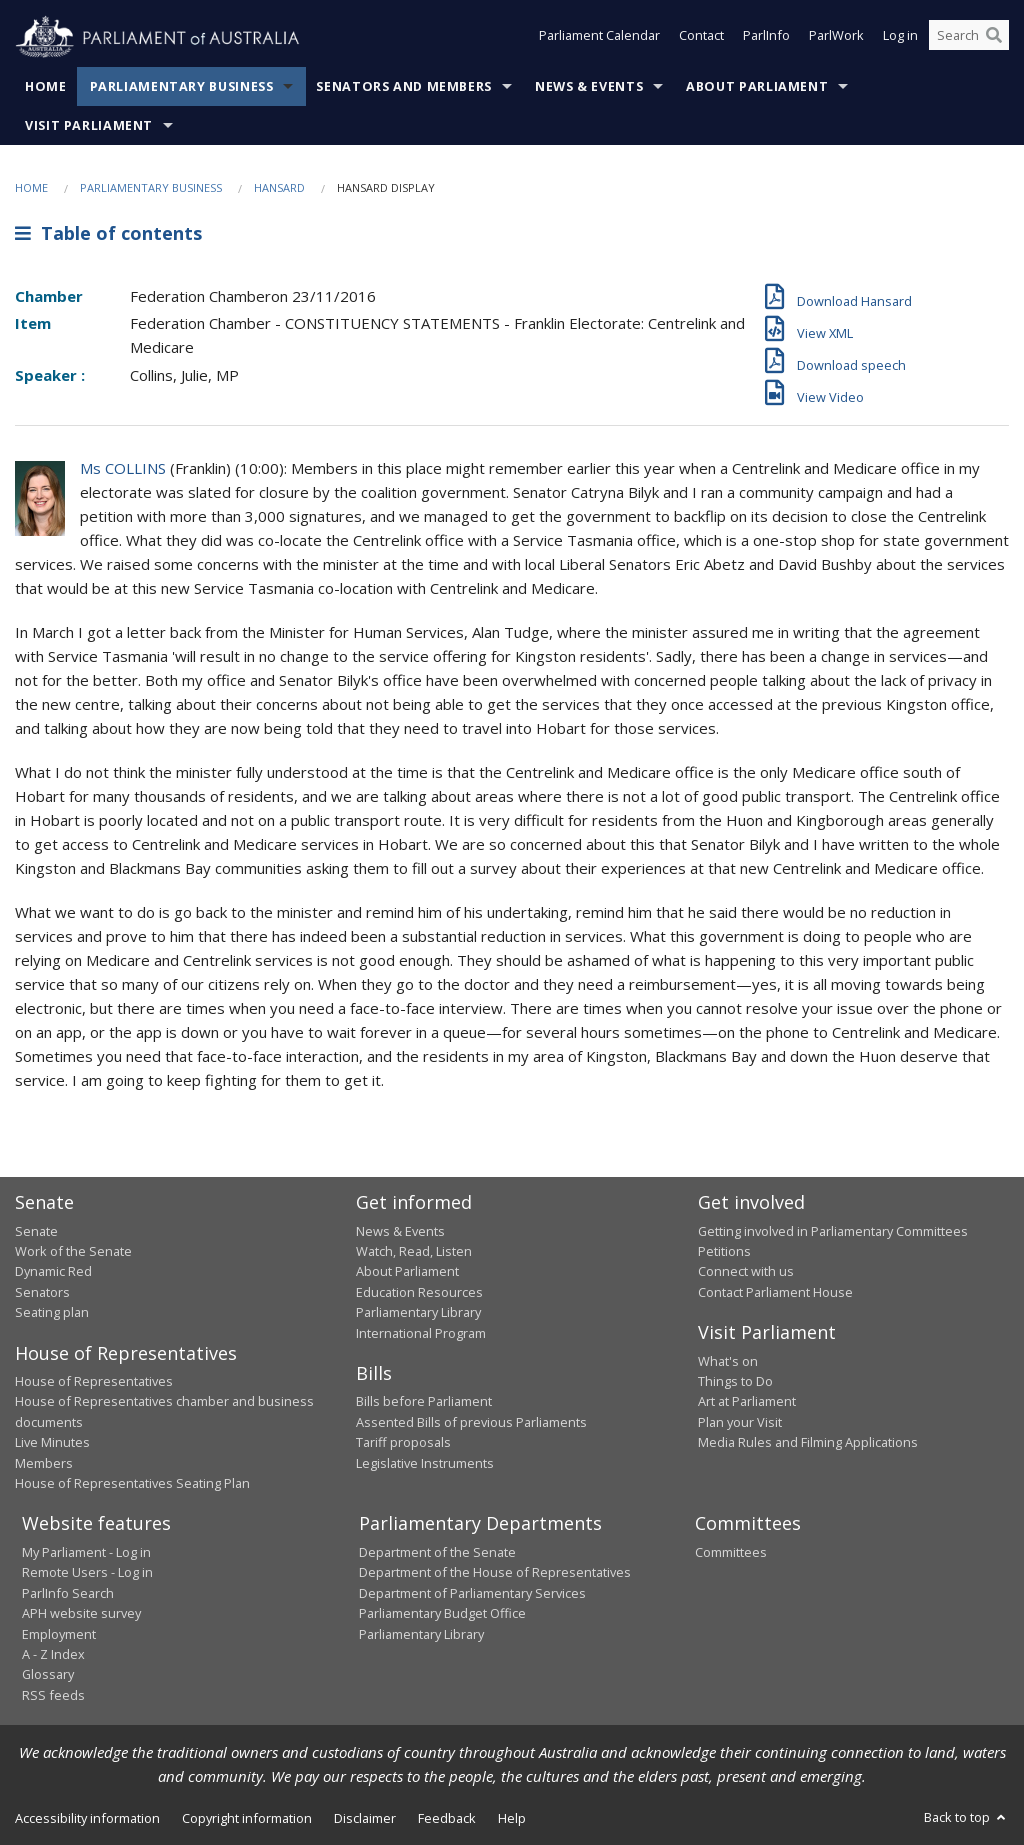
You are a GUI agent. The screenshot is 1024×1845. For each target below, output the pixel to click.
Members (44, 1463)
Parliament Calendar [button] (599, 38)
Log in (900, 38)
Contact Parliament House (775, 1292)
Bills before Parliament (424, 1401)
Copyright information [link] (247, 1818)
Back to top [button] (966, 1817)
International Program (421, 1333)
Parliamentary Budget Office (442, 1613)
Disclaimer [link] (365, 1818)
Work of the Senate (73, 1251)
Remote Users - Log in (87, 1572)
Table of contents (108, 233)
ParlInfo (766, 38)
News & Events (589, 86)
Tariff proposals (403, 1442)
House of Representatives (94, 1381)
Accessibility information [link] (87, 1818)
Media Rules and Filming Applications (808, 1442)
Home (46, 86)
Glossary (48, 1674)
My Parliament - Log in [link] (86, 1552)
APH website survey (81, 1613)
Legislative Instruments (425, 1463)
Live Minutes (52, 1442)
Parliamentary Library (418, 1312)
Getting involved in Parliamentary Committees (833, 1231)
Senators (42, 1292)
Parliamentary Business (182, 86)
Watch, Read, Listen (414, 1251)
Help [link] (512, 1818)
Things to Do (735, 1381)
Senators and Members (404, 86)
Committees (731, 1552)
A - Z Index (53, 1654)
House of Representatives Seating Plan (132, 1483)
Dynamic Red (53, 1271)
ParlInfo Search (68, 1593)
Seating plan (52, 1312)
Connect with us (746, 1271)
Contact (701, 38)
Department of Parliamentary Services (472, 1593)
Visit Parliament (89, 125)
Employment (59, 1634)
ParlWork (836, 38)
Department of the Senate (437, 1552)
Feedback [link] (447, 1818)
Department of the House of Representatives (495, 1572)
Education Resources (419, 1292)
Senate (36, 1231)
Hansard (279, 187)
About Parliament (757, 86)
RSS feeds (53, 1695)
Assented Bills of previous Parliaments (471, 1422)
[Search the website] (969, 38)
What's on (728, 1361)
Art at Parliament (747, 1401)
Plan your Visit (740, 1422)
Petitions (724, 1251)
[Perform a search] (994, 38)
